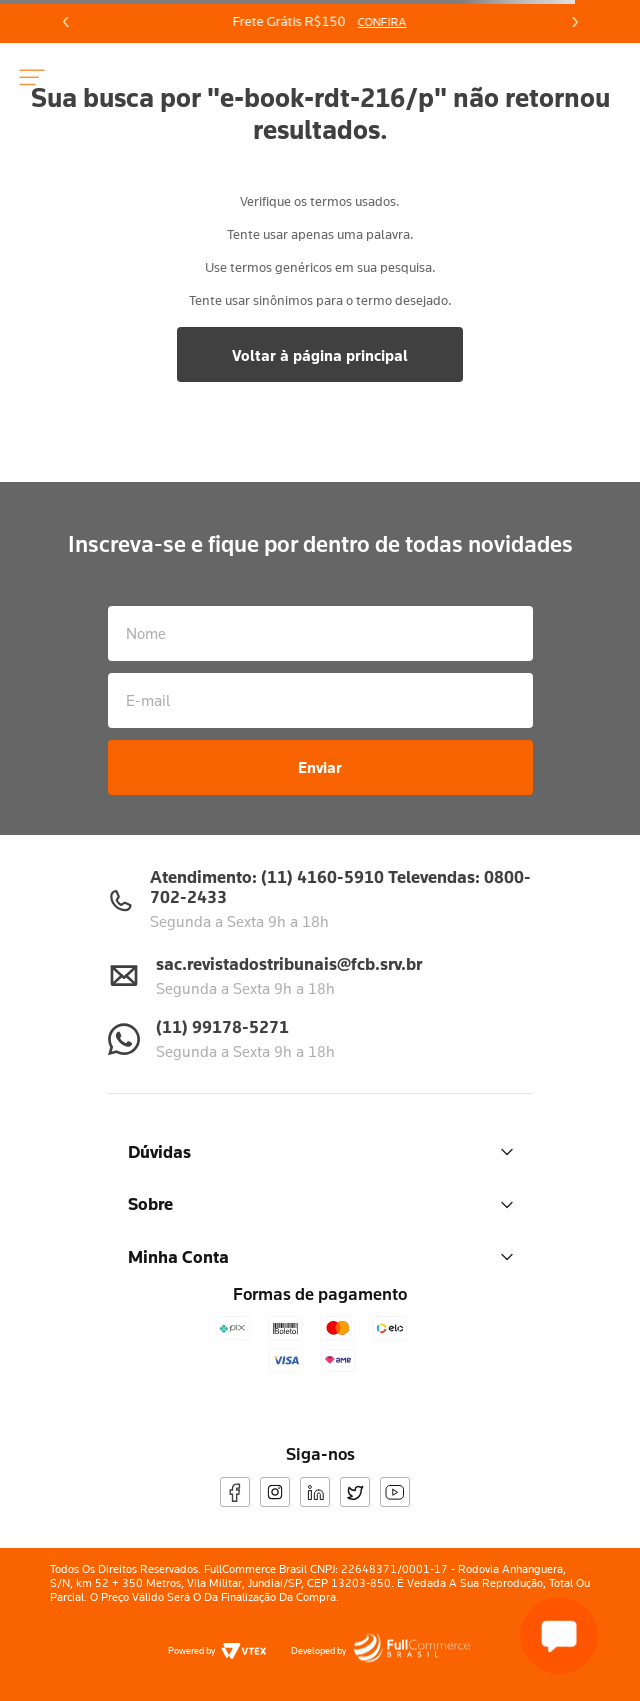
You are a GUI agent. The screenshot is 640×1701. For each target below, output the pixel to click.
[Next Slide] (574, 22)
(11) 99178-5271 (222, 1026)
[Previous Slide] (66, 22)
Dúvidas (320, 1151)
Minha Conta (320, 1256)
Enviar (320, 767)
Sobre (320, 1203)
